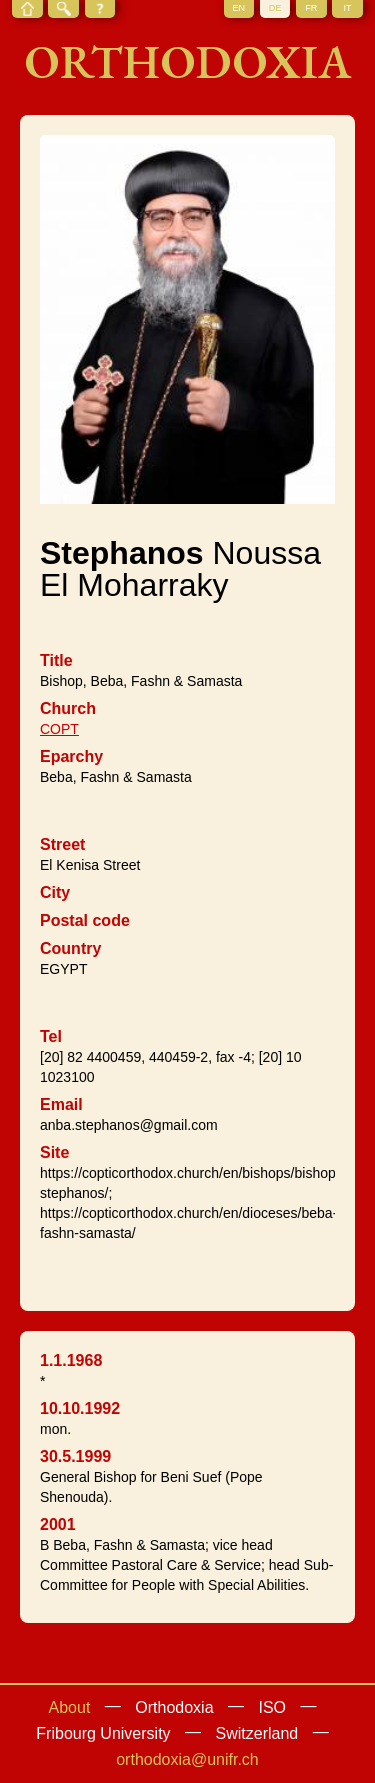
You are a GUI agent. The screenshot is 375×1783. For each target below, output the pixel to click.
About (70, 1707)
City (55, 892)
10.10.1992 (80, 1408)
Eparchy (71, 756)
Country (70, 948)
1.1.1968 (71, 1360)
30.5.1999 (75, 1456)
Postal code (85, 920)
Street (62, 844)
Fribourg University (103, 1733)
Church (68, 708)
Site (54, 1152)
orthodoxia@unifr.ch (187, 1759)
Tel (51, 1036)
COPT (59, 729)
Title (56, 660)
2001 (58, 1524)
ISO (272, 1707)
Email (61, 1104)
